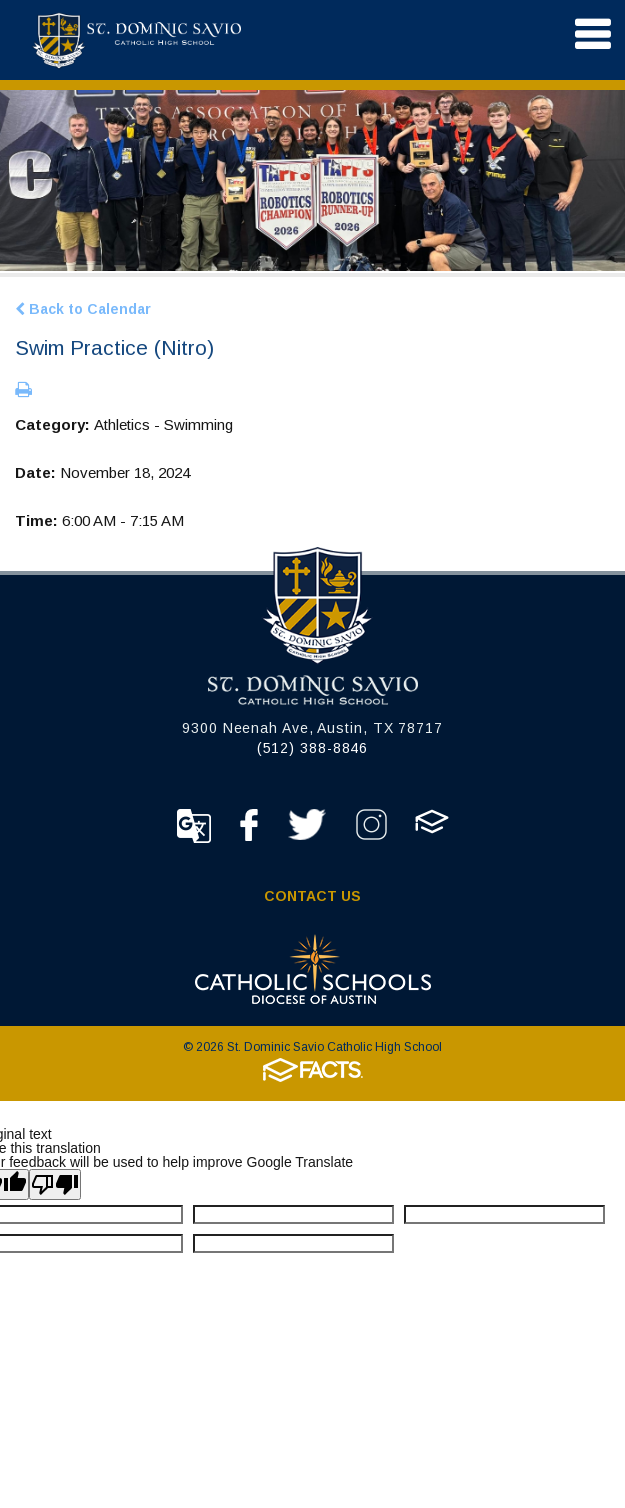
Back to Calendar (83, 309)
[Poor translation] (55, 1184)
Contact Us (312, 896)
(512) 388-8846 (313, 748)
